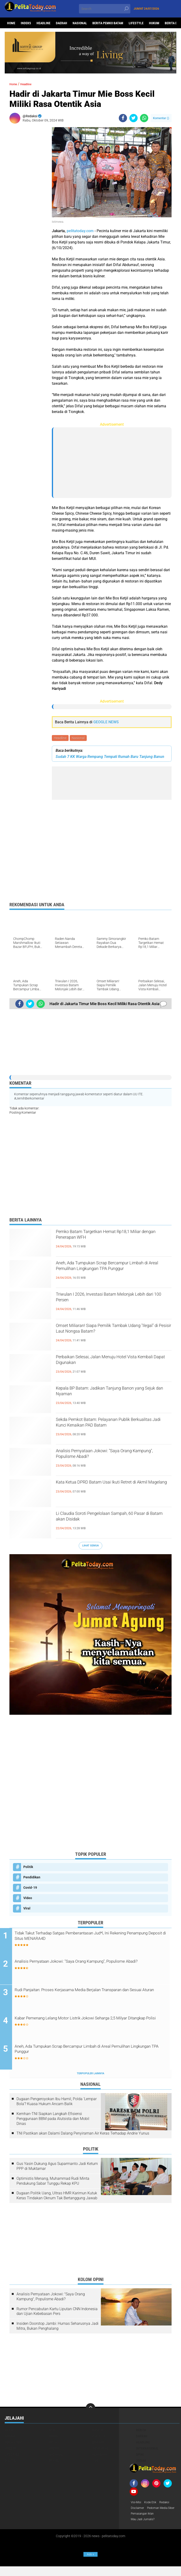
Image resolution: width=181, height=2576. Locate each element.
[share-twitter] (133, 118)
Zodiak (141, 2462)
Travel (54, 2462)
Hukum (154, 23)
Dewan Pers (14, 2444)
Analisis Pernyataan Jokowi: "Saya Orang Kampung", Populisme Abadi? (110, 1456)
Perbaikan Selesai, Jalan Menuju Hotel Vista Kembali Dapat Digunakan (114, 1362)
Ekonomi (98, 2444)
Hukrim (10, 2450)
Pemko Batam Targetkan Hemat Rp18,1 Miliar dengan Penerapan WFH (108, 1237)
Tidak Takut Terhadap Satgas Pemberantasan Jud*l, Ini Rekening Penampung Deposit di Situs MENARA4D (87, 1937)
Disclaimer (138, 2510)
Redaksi (168, 2504)
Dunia (53, 2444)
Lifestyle (136, 23)
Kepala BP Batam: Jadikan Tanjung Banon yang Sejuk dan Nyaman (111, 1394)
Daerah (61, 23)
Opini (140, 2456)
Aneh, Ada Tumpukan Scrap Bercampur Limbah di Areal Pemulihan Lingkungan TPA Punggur (113, 1272)
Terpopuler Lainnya (90, 2075)
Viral (26, 1909)
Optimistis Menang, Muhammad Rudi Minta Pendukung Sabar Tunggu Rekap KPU (52, 2182)
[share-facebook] (123, 118)
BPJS (52, 2432)
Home (11, 23)
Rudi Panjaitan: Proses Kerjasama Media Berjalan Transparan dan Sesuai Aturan (95, 1994)
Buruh (53, 2438)
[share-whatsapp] (144, 118)
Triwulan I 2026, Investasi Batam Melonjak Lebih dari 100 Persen (112, 1300)
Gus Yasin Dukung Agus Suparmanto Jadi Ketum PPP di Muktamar (57, 2167)
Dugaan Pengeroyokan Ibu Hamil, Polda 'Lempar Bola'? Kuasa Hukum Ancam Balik (56, 2103)
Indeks (26, 23)
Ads (90, 2554)
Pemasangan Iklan (144, 2522)
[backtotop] (90, 2409)
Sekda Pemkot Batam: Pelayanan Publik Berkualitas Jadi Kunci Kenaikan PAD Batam (108, 1429)
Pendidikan (31, 1878)
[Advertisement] (28, 197)
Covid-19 (30, 1888)
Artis (9, 2432)
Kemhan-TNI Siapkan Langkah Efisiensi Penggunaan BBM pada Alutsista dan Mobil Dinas (52, 2120)
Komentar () (161, 118)
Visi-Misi (137, 2504)
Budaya (10, 2438)
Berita (141, 2432)
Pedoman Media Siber (147, 2516)
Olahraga (99, 2456)
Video (27, 1899)
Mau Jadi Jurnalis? (144, 2529)
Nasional (80, 23)
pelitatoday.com (80, 231)
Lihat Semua (90, 1546)
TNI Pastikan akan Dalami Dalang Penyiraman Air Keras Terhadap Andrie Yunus (82, 2135)
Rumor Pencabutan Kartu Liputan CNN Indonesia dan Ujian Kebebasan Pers (57, 2313)
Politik (28, 1867)
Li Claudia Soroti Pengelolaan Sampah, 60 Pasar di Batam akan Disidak (111, 1519)
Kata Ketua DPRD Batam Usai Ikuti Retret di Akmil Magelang (113, 1488)
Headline (43, 23)
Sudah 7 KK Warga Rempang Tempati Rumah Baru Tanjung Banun (110, 757)
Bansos (98, 2432)
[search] (104, 8)
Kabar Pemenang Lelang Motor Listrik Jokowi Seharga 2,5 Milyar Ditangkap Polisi (91, 2023)
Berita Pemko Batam (107, 23)
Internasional (147, 2450)
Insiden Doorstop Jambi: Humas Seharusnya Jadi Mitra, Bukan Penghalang (57, 2327)
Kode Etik (153, 2504)
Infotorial (100, 2450)
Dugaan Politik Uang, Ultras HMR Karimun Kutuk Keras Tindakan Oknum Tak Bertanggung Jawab (56, 2197)
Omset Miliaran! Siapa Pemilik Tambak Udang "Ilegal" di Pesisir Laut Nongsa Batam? (107, 1335)
